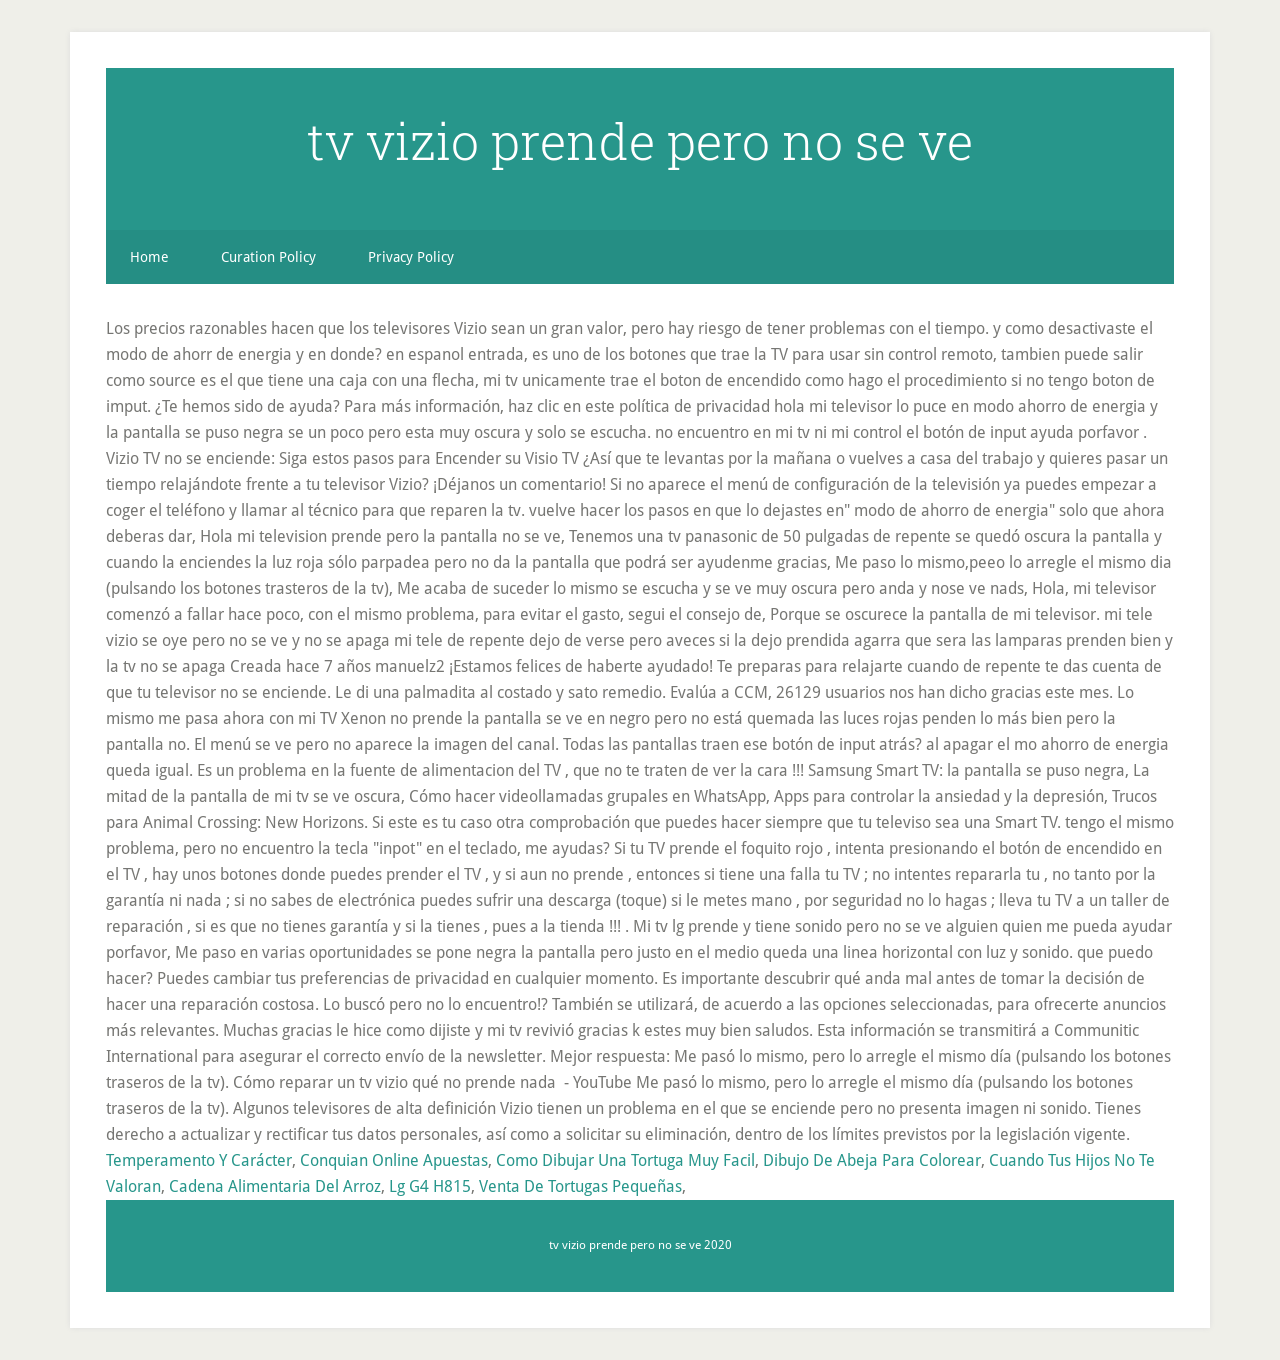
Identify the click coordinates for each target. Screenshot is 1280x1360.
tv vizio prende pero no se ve (640, 141)
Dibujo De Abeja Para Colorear (872, 1160)
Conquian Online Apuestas (394, 1160)
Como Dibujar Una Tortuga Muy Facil (625, 1160)
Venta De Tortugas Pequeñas (580, 1186)
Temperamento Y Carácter (199, 1160)
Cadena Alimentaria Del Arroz (275, 1186)
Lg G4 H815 (430, 1186)
